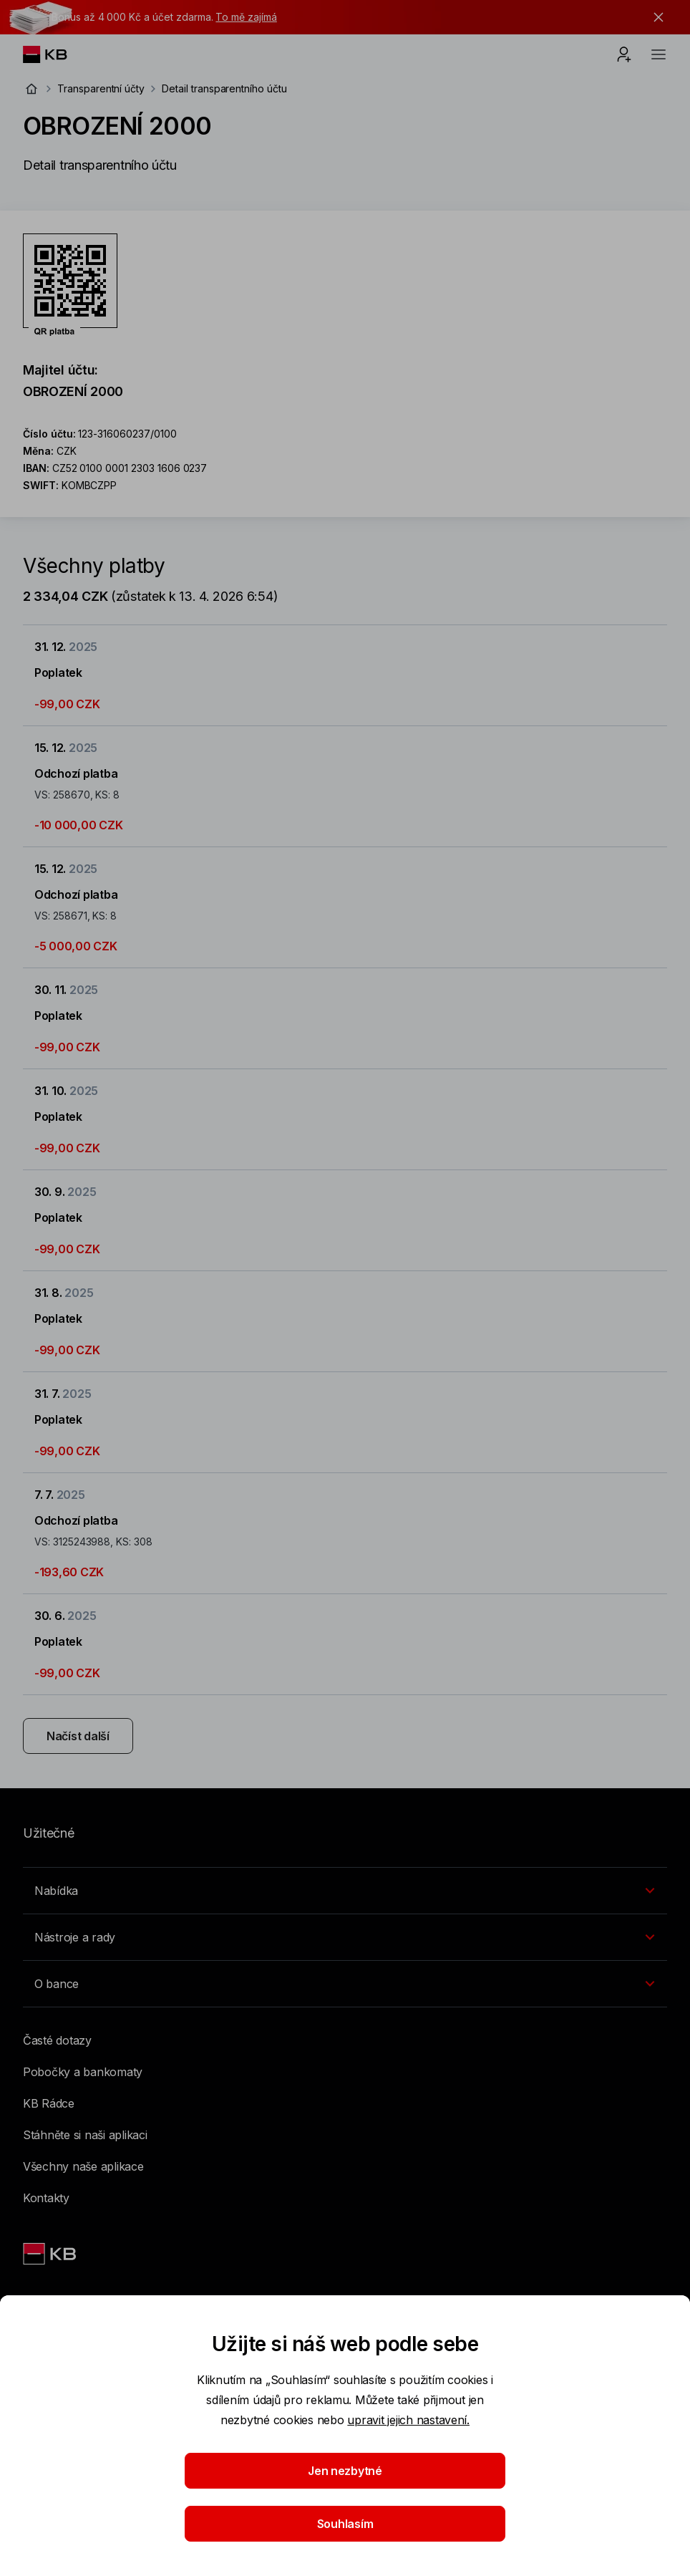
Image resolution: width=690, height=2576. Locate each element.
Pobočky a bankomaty (82, 2072)
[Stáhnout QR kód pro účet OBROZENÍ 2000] (70, 285)
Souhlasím (345, 2524)
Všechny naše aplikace (83, 2166)
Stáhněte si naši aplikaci (85, 2135)
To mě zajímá (245, 17)
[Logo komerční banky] (56, 54)
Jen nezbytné (345, 2471)
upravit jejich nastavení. (408, 2420)
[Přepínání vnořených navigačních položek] (345, 1891)
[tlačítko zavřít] (655, 17)
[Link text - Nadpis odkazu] (51, 2253)
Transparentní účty (101, 88)
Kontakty (46, 2198)
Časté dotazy (57, 2040)
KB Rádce (48, 2103)
